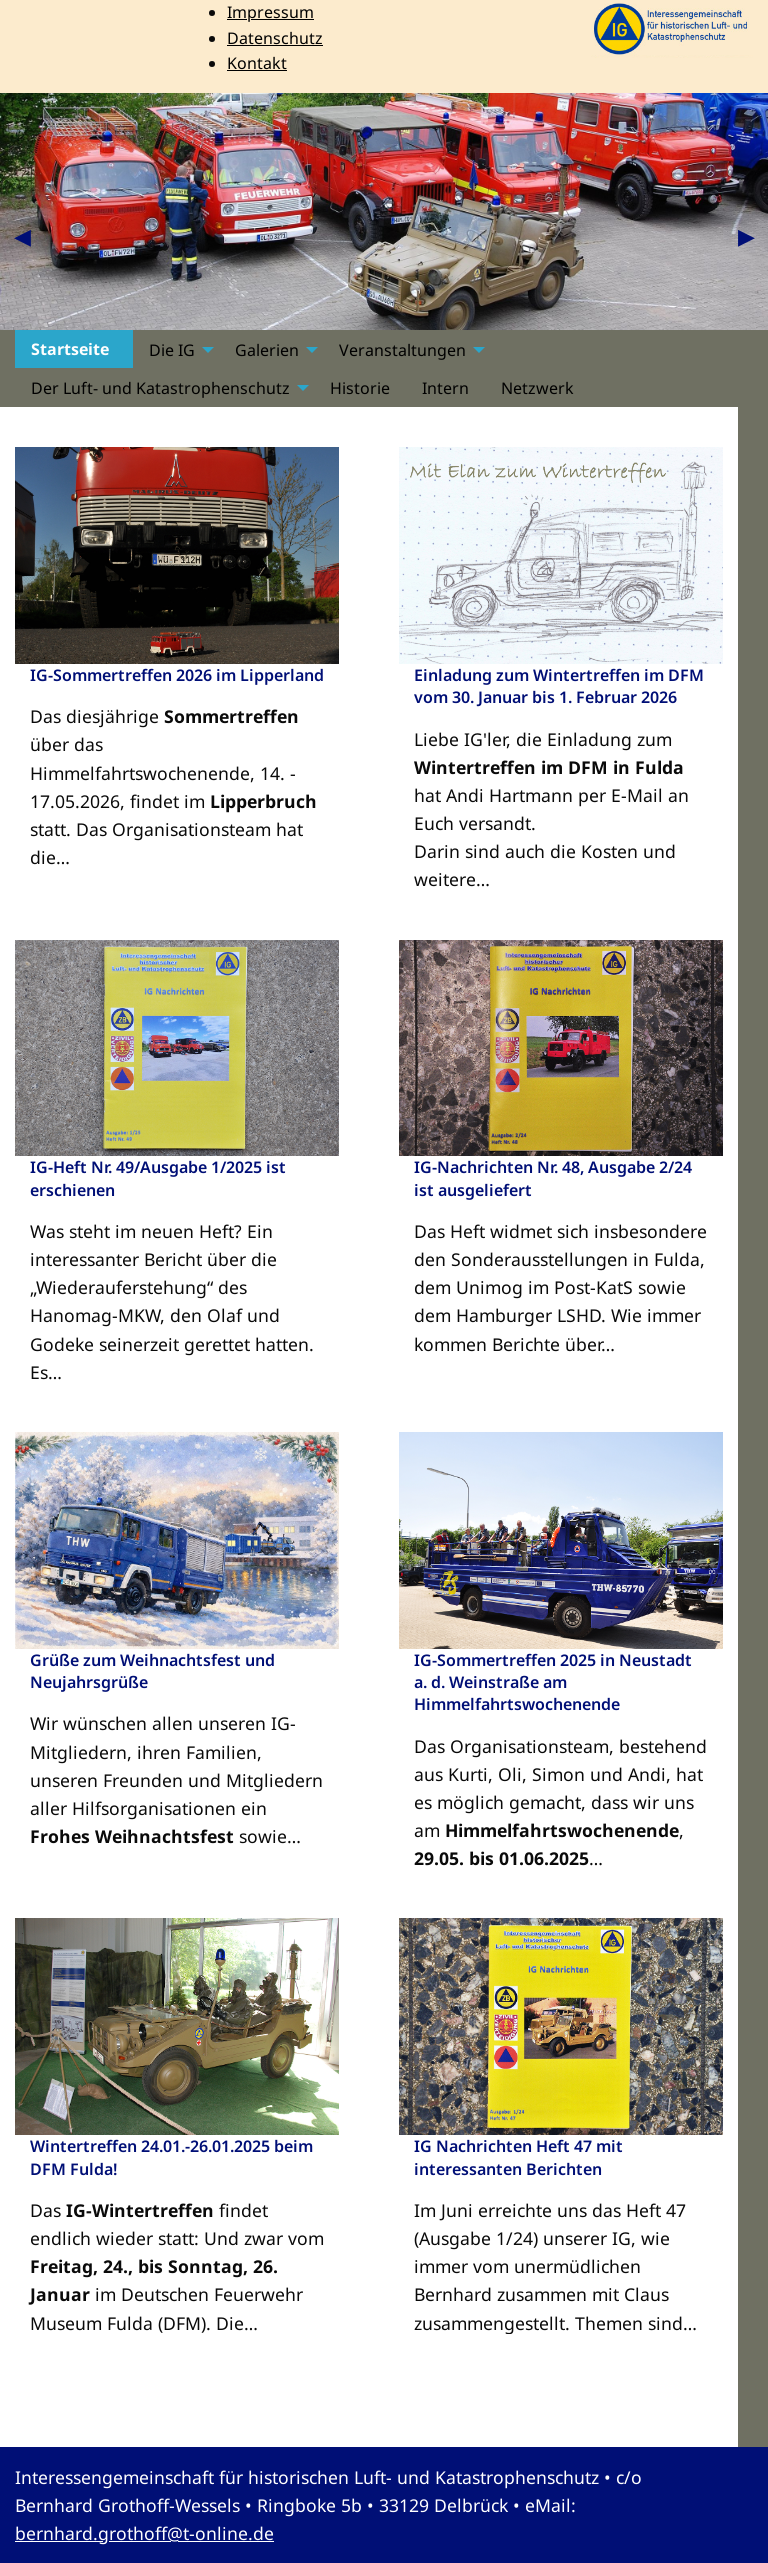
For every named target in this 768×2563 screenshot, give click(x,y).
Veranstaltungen (402, 350)
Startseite (70, 350)
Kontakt (257, 63)
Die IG (172, 350)
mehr (316, 899)
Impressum (270, 12)
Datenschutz (275, 38)
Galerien (267, 350)
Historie (360, 388)
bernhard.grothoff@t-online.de (144, 2533)
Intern (445, 388)
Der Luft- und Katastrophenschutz (160, 388)
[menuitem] (74, 349)
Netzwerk (537, 388)
